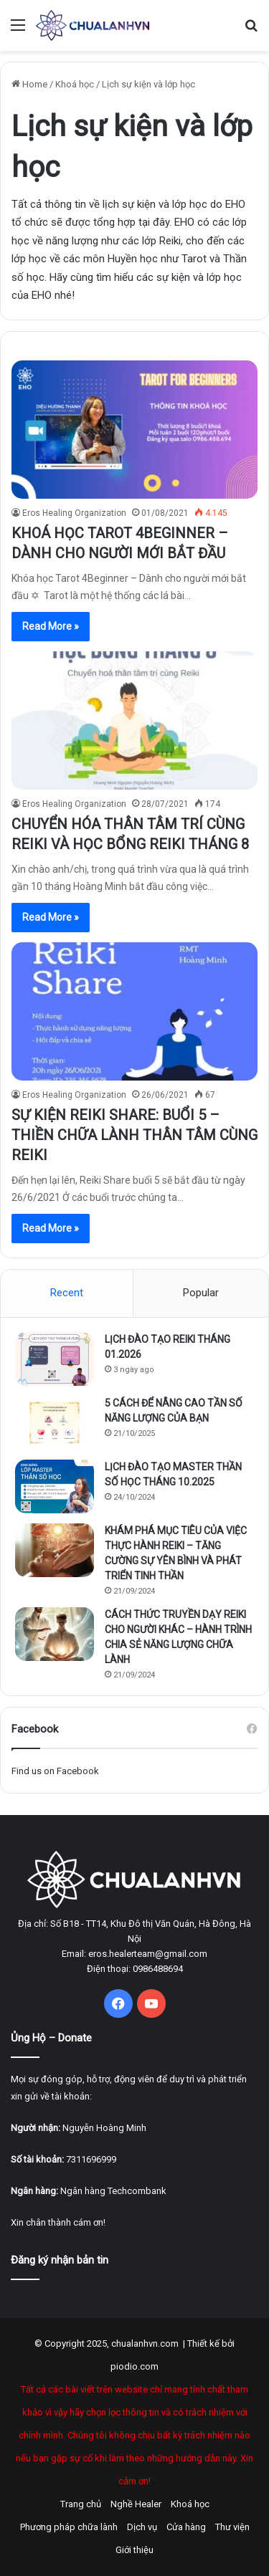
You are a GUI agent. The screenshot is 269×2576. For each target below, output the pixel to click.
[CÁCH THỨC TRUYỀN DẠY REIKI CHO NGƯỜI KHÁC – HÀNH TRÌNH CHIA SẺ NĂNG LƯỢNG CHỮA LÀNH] (54, 1634)
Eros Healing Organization (74, 513)
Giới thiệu (134, 2549)
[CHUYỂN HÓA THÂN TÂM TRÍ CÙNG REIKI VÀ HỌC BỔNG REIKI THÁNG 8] (134, 720)
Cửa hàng (186, 2527)
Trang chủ (80, 2504)
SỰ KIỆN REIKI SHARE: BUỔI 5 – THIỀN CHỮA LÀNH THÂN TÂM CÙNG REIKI (134, 1135)
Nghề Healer (135, 2504)
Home (29, 84)
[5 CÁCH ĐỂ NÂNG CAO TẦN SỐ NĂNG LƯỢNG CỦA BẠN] (54, 1423)
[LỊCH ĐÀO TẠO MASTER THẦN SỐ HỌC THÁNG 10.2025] (54, 1486)
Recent (66, 1292)
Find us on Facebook (55, 1771)
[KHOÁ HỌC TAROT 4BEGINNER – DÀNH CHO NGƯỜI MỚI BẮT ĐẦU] (134, 429)
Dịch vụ (142, 2527)
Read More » (50, 626)
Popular (201, 1292)
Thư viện (232, 2527)
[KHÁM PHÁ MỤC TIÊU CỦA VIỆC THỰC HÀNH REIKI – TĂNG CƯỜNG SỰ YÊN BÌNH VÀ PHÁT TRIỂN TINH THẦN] (54, 1550)
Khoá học (74, 84)
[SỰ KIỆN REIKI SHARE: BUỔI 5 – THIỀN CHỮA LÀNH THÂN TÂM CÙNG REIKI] (134, 1011)
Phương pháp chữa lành (69, 2527)
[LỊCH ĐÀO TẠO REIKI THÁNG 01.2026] (54, 1359)
